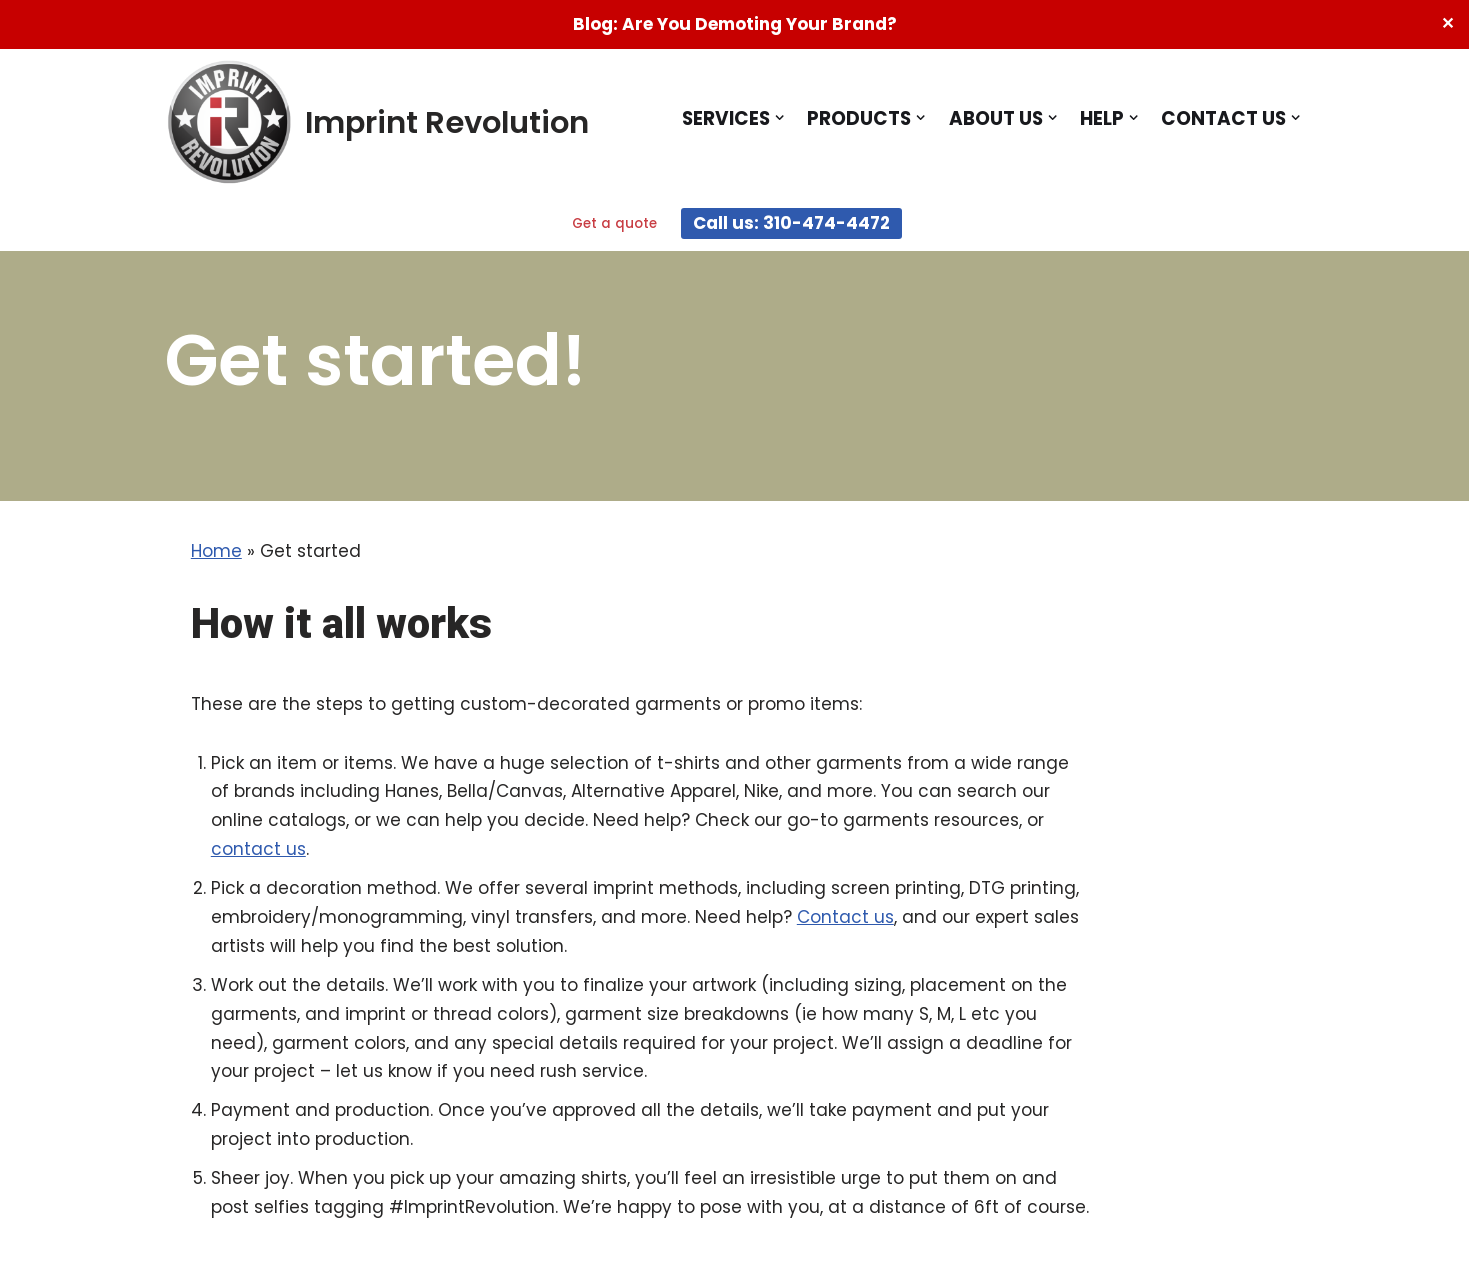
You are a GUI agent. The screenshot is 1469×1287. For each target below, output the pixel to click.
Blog (623, 1201)
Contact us (139, 846)
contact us (1236, 778)
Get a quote (614, 223)
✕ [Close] (1447, 23)
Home (45, 538)
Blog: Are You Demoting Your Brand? (735, 24)
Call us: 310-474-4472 (791, 223)
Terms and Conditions (995, 1201)
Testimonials (731, 1201)
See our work (515, 1201)
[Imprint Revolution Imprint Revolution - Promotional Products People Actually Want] (377, 123)
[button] (779, 117)
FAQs (841, 1201)
